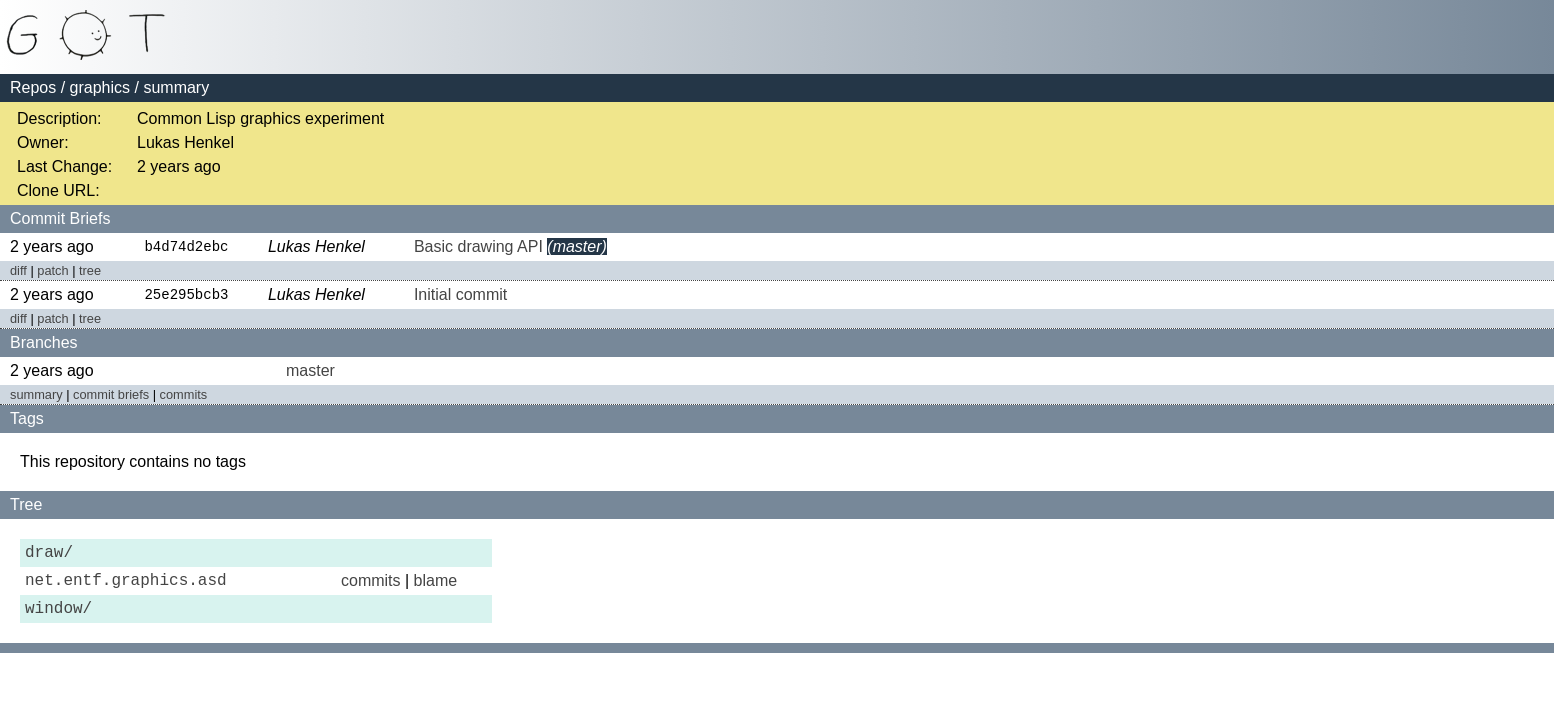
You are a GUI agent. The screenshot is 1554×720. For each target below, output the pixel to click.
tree (90, 271)
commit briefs (111, 396)
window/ (58, 621)
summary (36, 396)
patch (52, 271)
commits (184, 396)
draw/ (49, 557)
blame (436, 588)
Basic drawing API (478, 247)
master (310, 372)
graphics (100, 87)
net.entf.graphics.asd (126, 589)
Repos (33, 87)
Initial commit (460, 296)
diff (18, 271)
